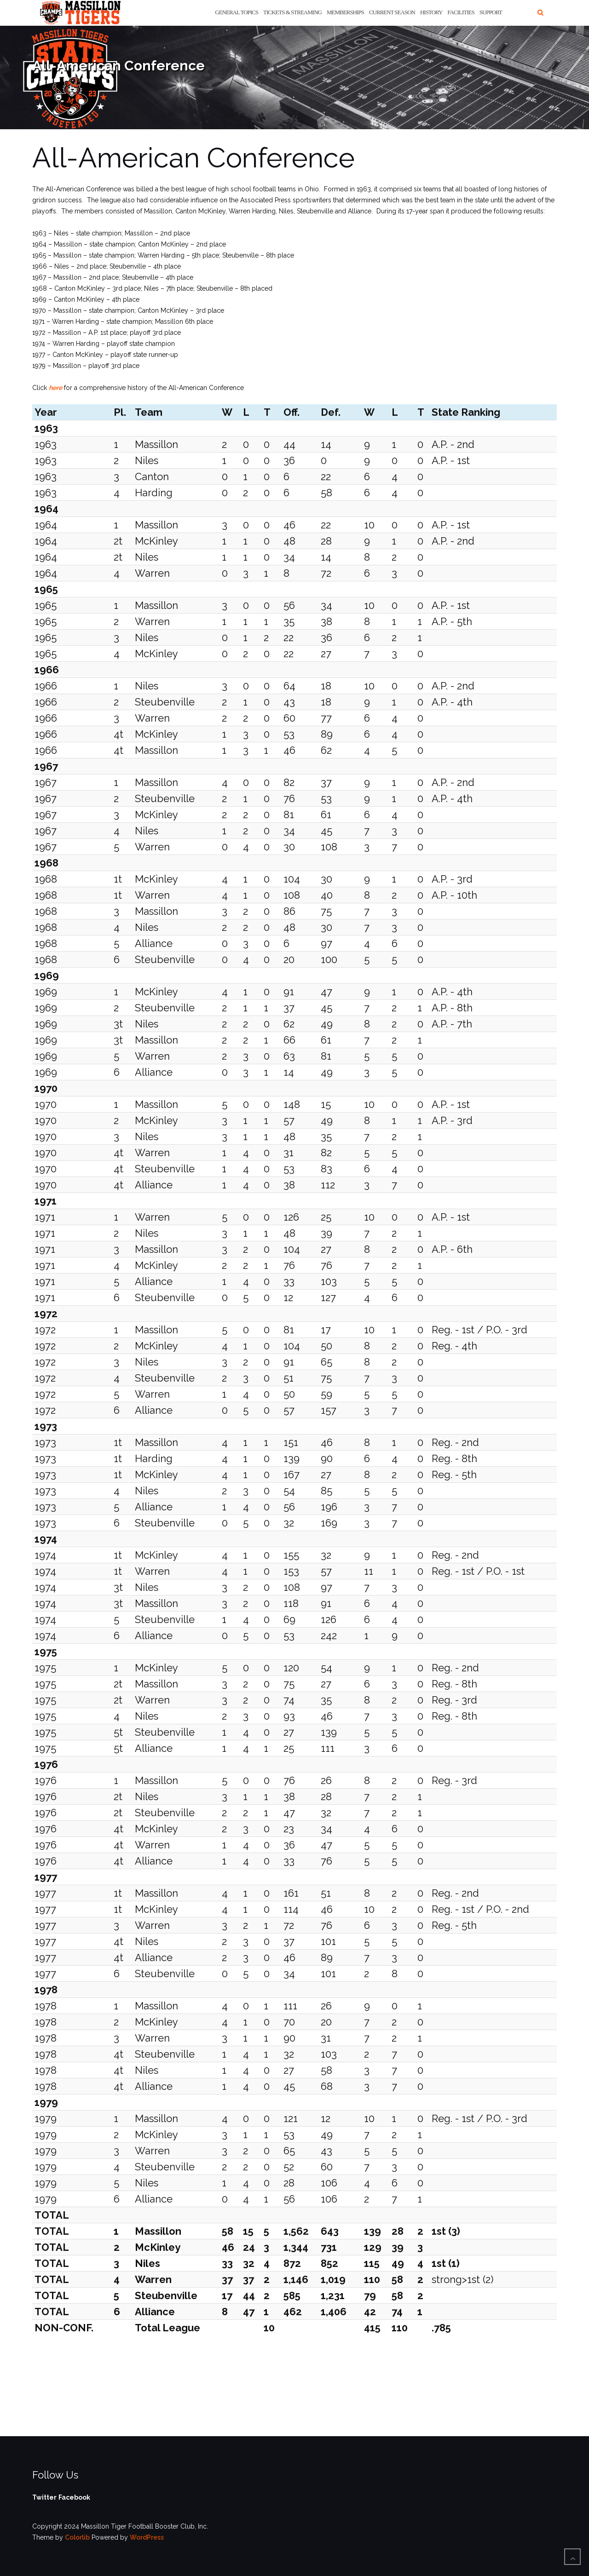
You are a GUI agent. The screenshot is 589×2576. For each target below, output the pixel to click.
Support (490, 12)
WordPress (147, 2537)
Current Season (392, 12)
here (55, 387)
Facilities (460, 12)
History (431, 12)
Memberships (345, 12)
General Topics (236, 12)
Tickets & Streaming (292, 12)
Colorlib (77, 2537)
